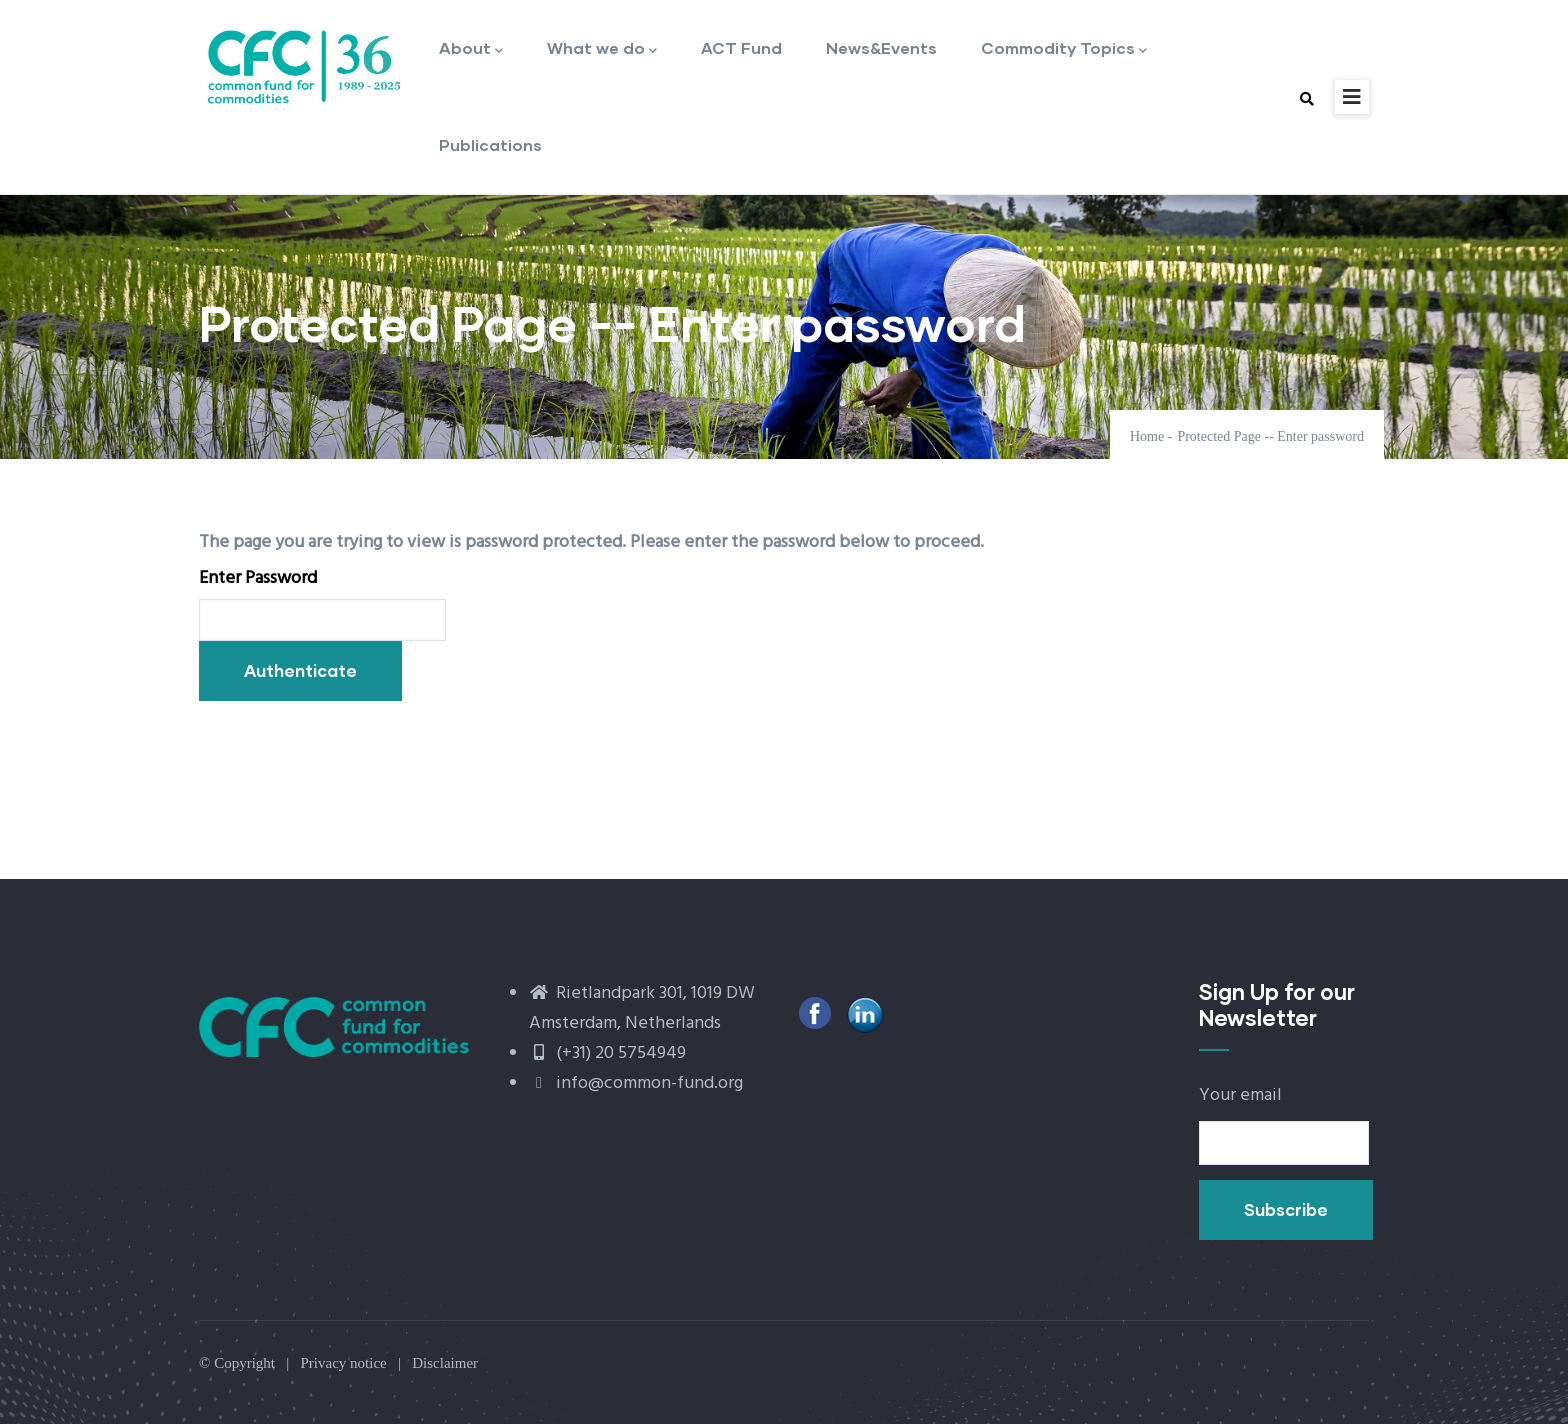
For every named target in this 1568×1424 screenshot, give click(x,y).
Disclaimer (445, 1363)
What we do (602, 49)
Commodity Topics (1064, 49)
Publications (490, 144)
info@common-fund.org (636, 1083)
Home (1147, 436)
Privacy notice (343, 1363)
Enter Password (258, 578)
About (471, 49)
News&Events (881, 47)
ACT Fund (741, 47)
